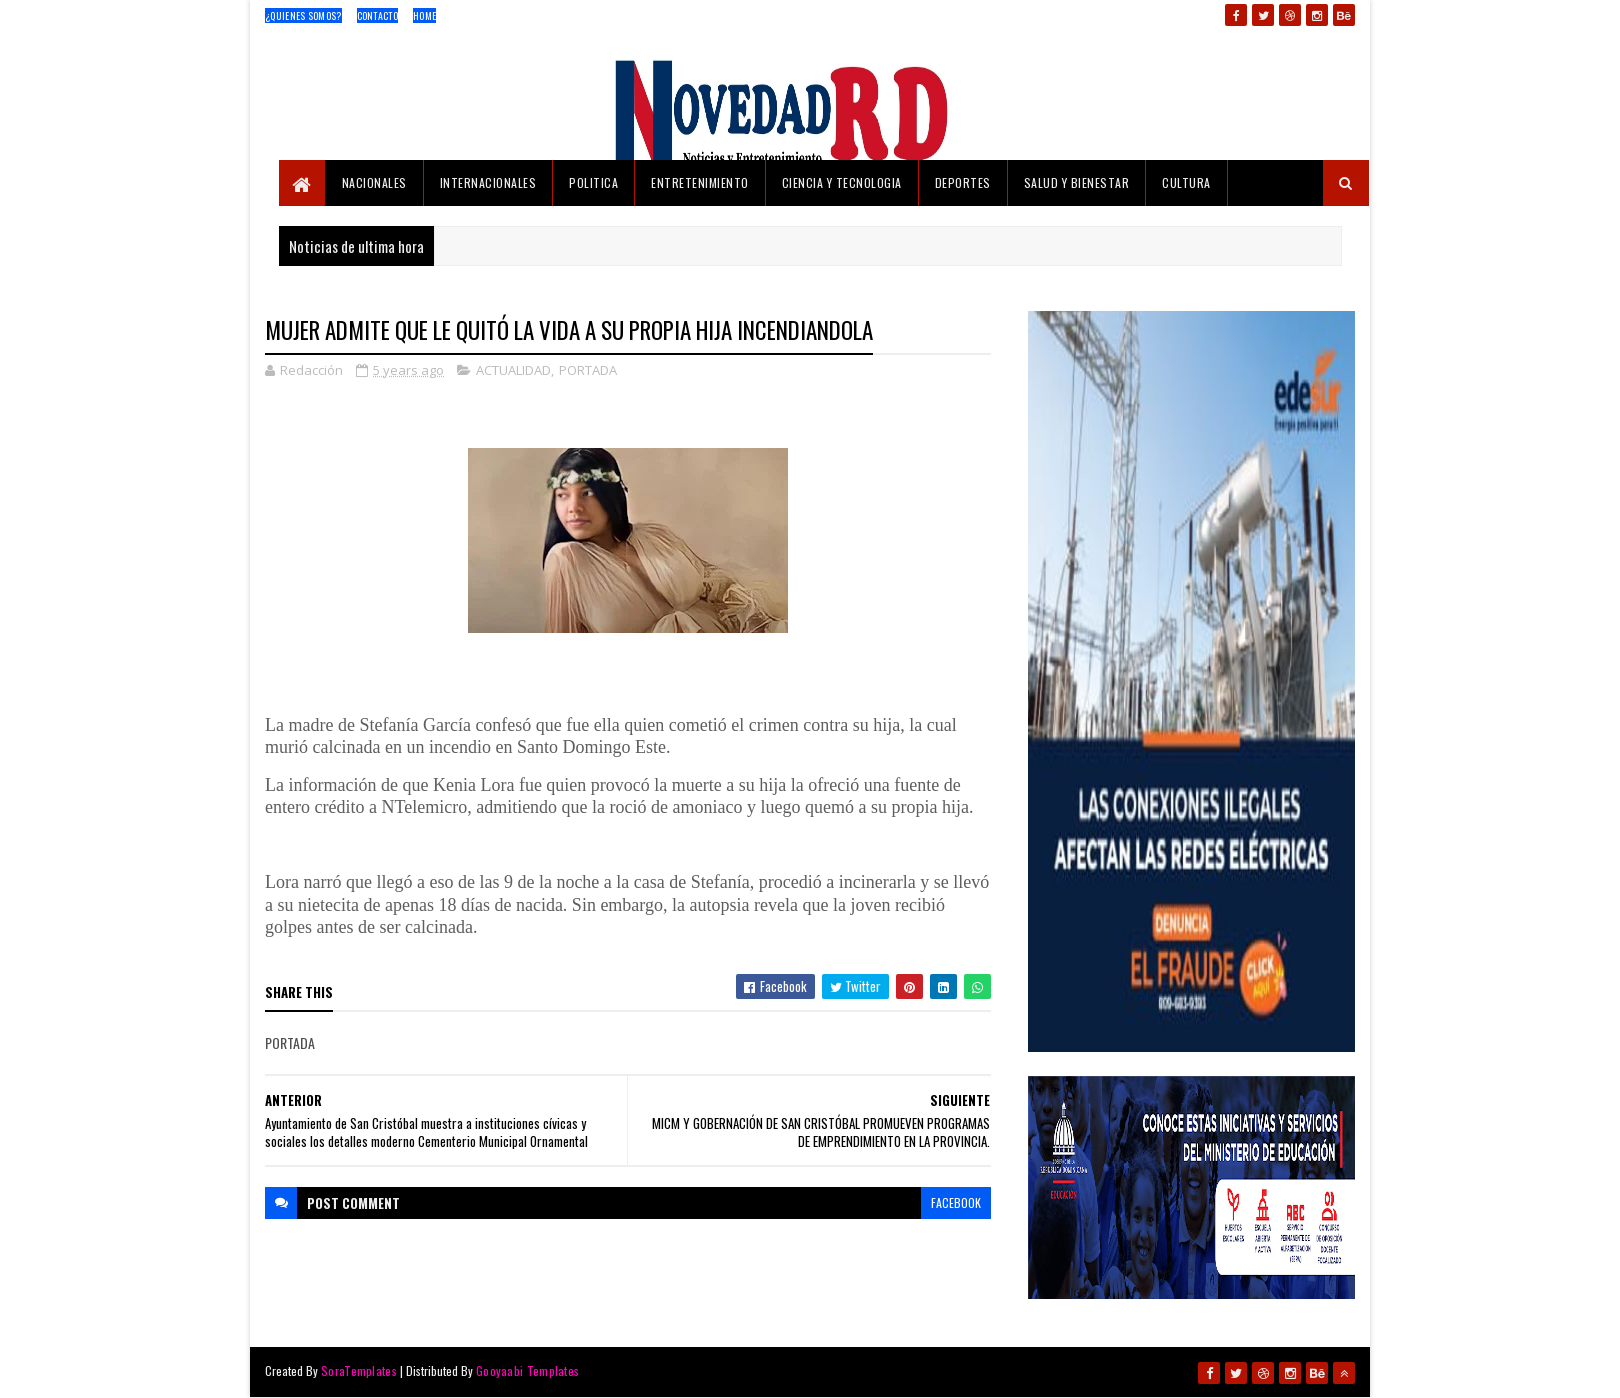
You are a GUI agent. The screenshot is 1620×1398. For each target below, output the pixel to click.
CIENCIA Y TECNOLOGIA (842, 182)
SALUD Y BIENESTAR (1077, 182)
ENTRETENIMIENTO (700, 182)
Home (424, 15)
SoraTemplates (359, 1370)
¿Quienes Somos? (303, 15)
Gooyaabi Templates (527, 1370)
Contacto (377, 15)
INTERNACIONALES (488, 182)
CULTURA (1186, 182)
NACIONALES (374, 182)
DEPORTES (963, 182)
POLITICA (593, 182)
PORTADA (588, 370)
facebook (956, 1202)
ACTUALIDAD (513, 370)
